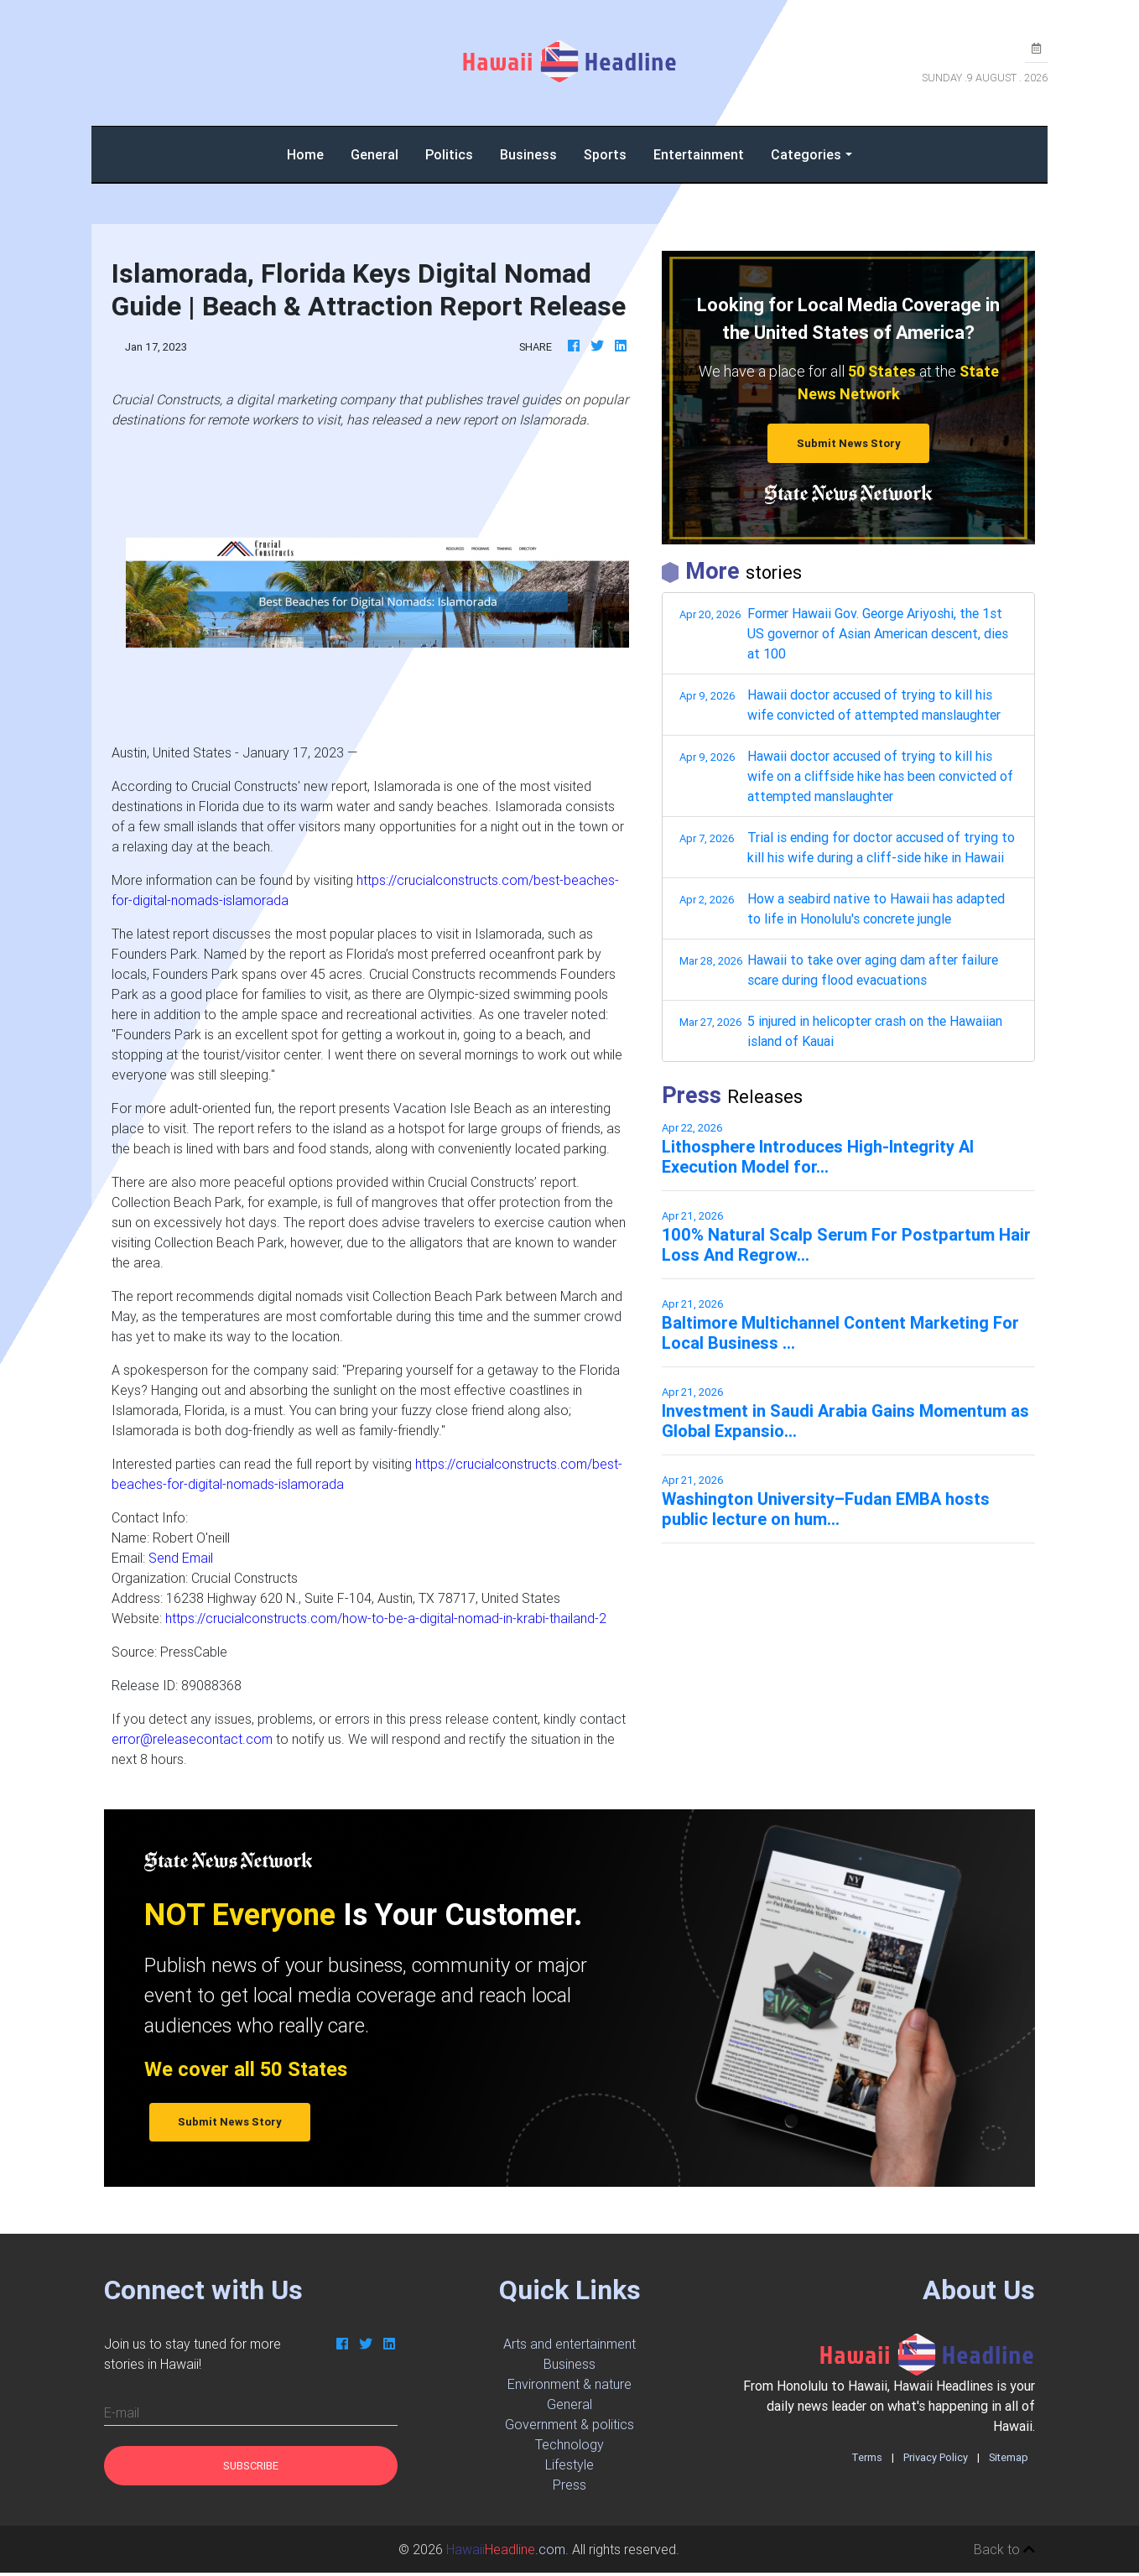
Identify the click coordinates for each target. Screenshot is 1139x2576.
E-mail (121, 2412)
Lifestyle (569, 2464)
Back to (1004, 2549)
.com (505, 2549)
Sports (605, 154)
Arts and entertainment (569, 2343)
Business (528, 154)
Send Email (180, 1557)
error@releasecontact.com (192, 1738)
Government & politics (569, 2424)
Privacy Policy (935, 2457)
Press (569, 2484)
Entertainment (698, 154)
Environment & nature (569, 2384)
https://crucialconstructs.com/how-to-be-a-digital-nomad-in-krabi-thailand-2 (385, 1618)
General (374, 154)
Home (312, 153)
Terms (866, 2457)
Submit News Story (849, 443)
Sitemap (1008, 2457)
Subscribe (250, 2466)
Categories (806, 154)
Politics (449, 154)
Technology (569, 2444)
